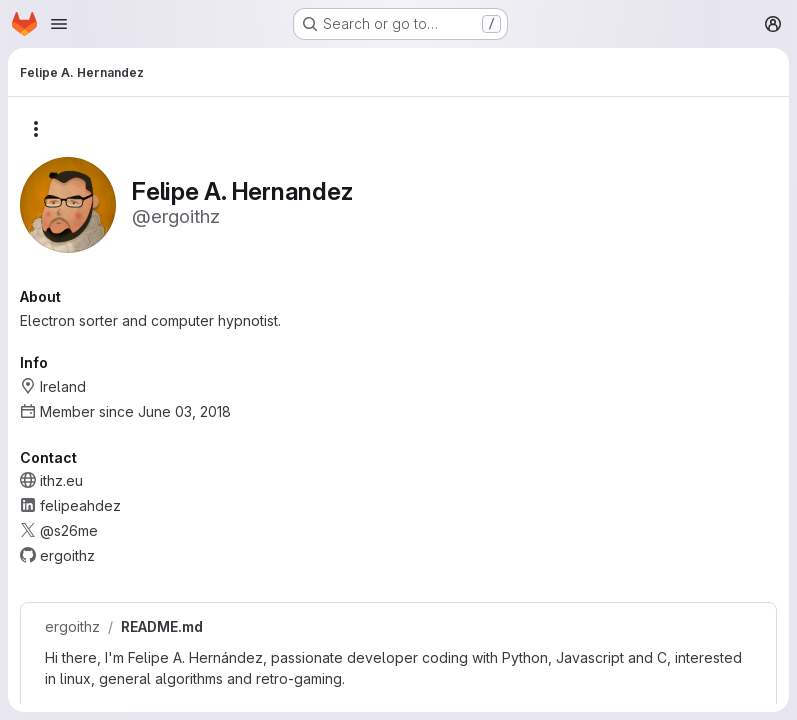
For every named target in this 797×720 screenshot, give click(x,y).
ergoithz (72, 627)
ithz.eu (61, 480)
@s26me (69, 530)
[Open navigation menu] (59, 24)
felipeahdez (80, 505)
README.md (162, 627)
